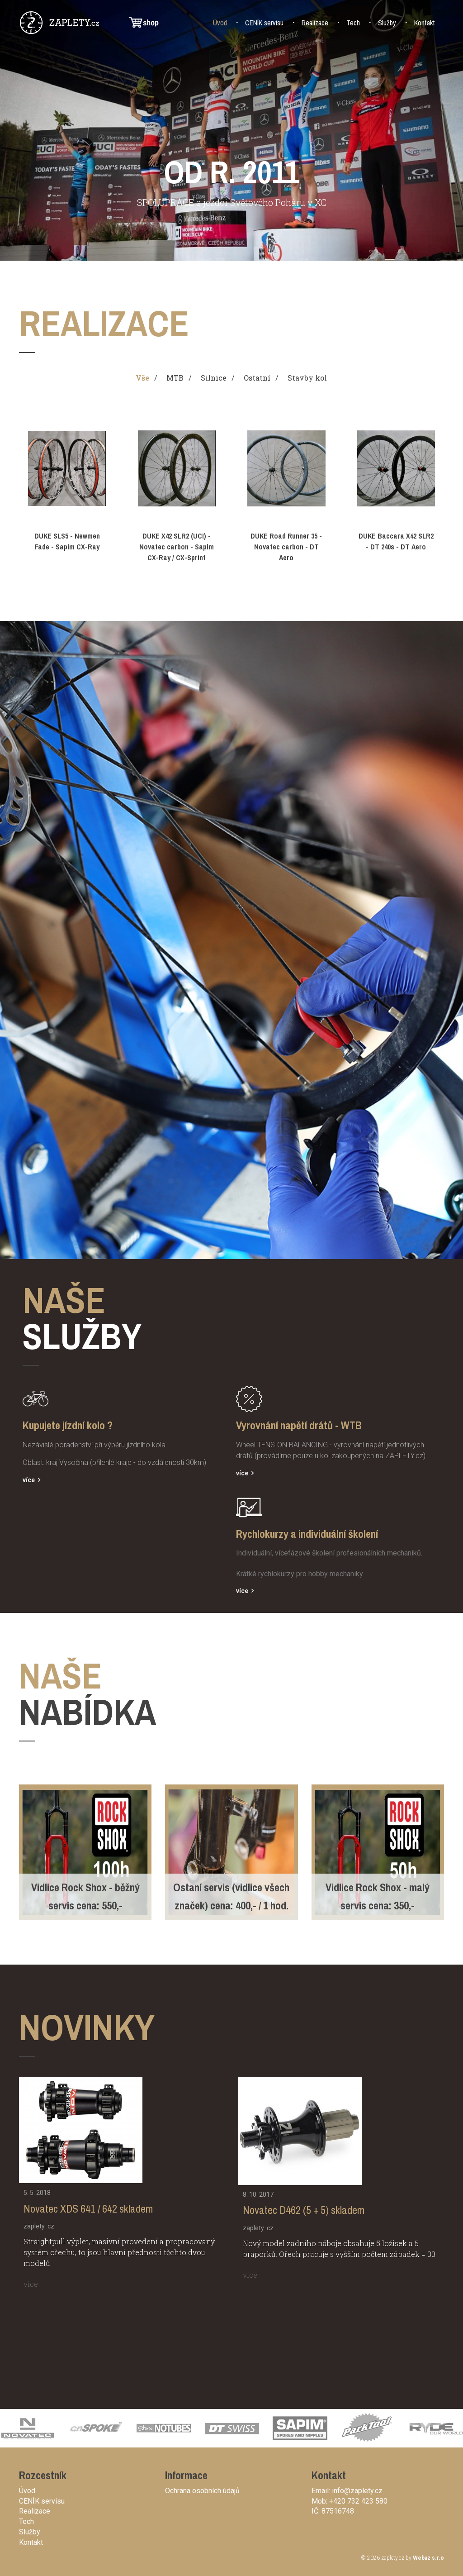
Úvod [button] (220, 23)
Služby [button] (387, 23)
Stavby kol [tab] (307, 378)
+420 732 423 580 (358, 2501)
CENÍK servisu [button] (264, 23)
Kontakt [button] (424, 23)
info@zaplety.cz (357, 2490)
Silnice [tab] (214, 378)
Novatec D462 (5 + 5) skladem (303, 2210)
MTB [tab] (175, 378)
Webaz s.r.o (428, 2558)
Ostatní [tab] (257, 378)
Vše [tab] (142, 378)
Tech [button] (353, 23)
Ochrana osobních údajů (202, 2490)
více (29, 1480)
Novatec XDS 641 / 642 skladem (88, 2208)
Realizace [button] (315, 23)
